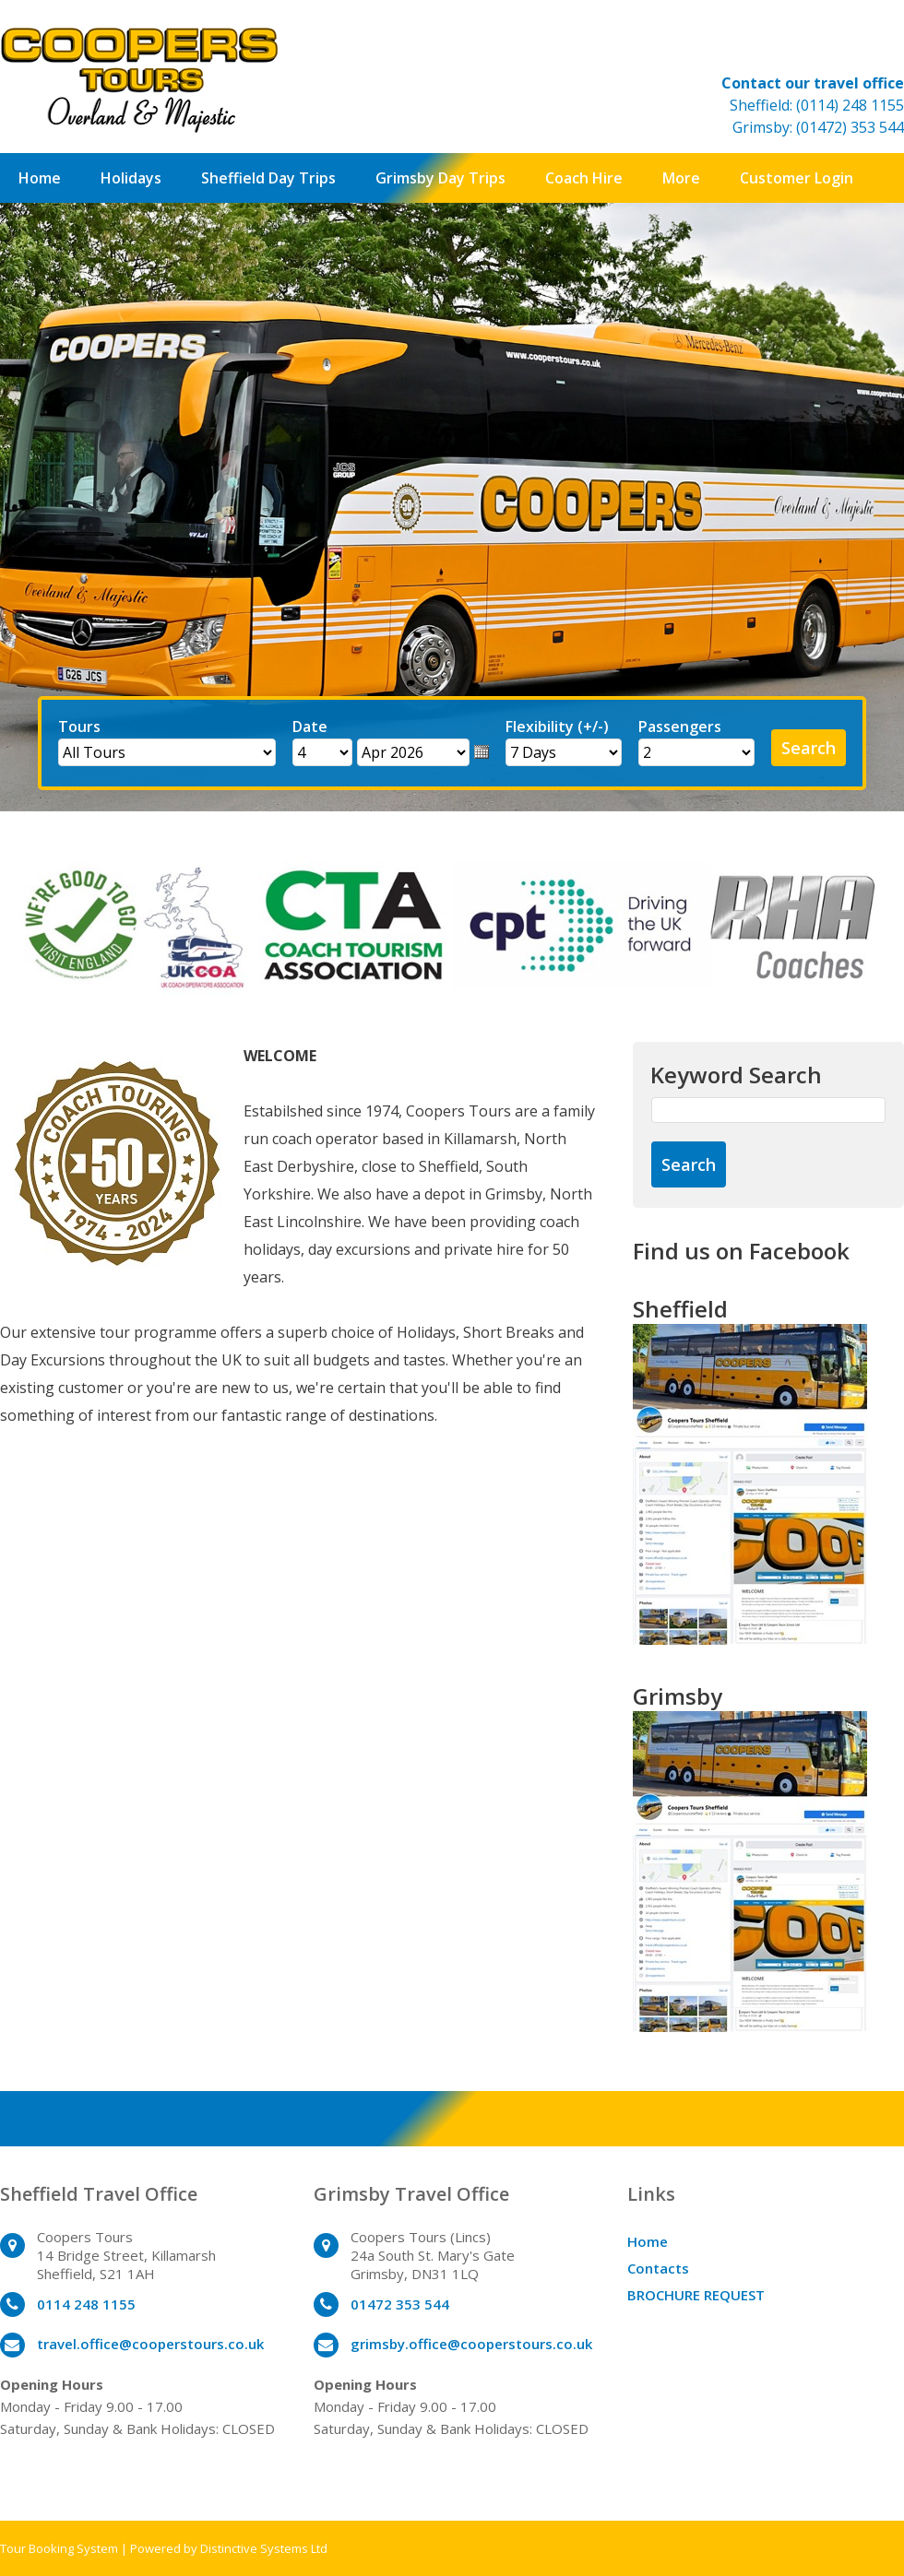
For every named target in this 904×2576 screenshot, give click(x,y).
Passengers (679, 726)
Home (39, 178)
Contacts (658, 2268)
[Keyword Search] (768, 1110)
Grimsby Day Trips (440, 178)
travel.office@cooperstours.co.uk (150, 2343)
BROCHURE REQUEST (696, 2295)
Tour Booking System (59, 2548)
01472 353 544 (400, 2304)
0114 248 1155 (86, 2304)
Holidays (131, 178)
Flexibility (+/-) (557, 726)
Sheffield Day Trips (268, 178)
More (681, 178)
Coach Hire (584, 178)
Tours (79, 726)
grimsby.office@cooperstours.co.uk (471, 2343)
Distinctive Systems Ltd (263, 2548)
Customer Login (796, 178)
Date (309, 726)
